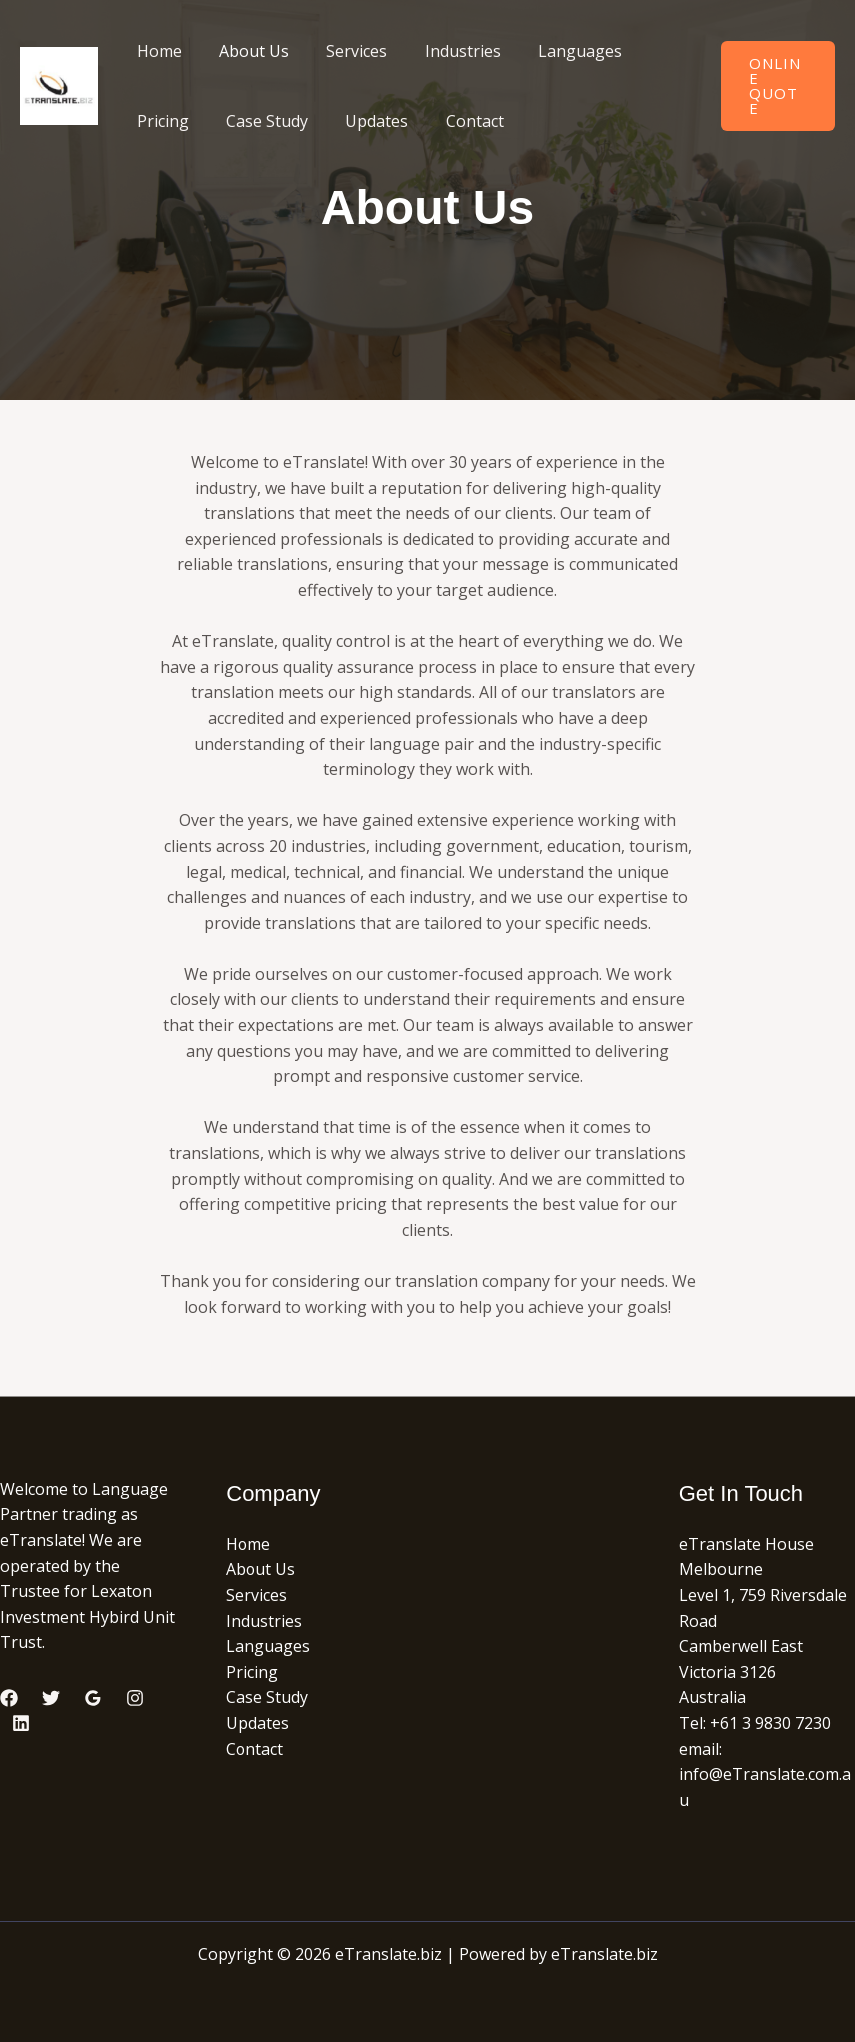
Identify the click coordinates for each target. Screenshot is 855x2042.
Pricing (160, 121)
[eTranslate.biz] (59, 84)
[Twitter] (51, 1698)
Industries (444, 51)
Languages (556, 51)
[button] (775, 86)
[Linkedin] (21, 1723)
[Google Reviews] (93, 1698)
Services (343, 51)
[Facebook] (9, 1698)
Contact (456, 121)
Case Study (259, 121)
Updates (363, 121)
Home (156, 51)
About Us (246, 51)
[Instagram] (135, 1698)
